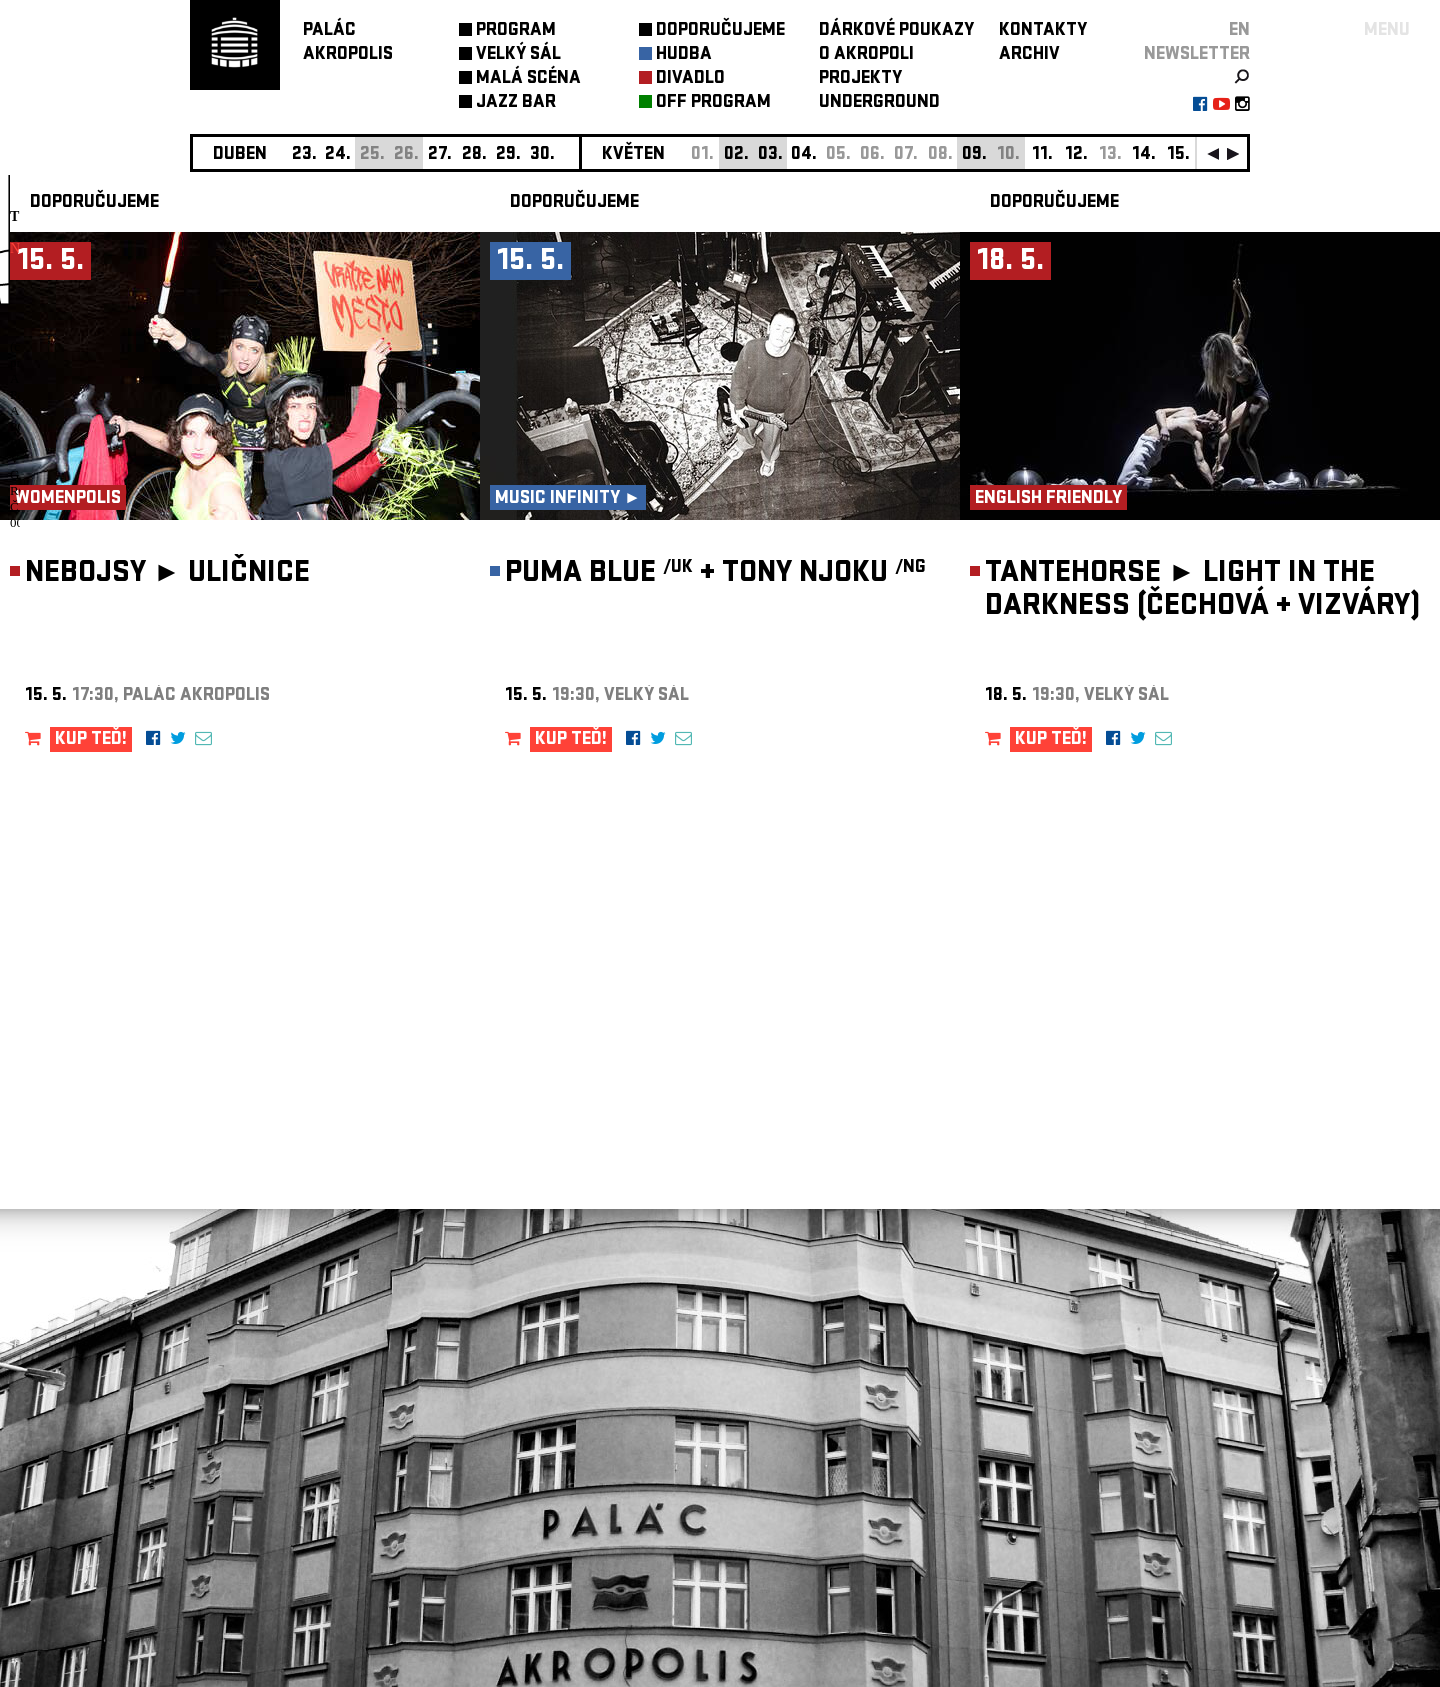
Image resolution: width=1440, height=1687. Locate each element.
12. (1076, 155)
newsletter (1197, 55)
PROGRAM (516, 31)
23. (304, 155)
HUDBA (684, 55)
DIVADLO (690, 79)
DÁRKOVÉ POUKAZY (896, 31)
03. (770, 155)
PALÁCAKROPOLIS (348, 43)
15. (1178, 155)
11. (1042, 155)
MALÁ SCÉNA (528, 79)
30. (542, 155)
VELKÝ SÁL (518, 55)
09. (974, 155)
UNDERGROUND (879, 103)
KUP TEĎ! (91, 740)
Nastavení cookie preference (269, 1415)
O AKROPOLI (866, 55)
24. (338, 155)
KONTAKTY (1043, 31)
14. (1144, 155)
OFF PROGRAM (713, 103)
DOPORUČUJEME (720, 31)
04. (804, 155)
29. (508, 155)
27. (440, 155)
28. (474, 155)
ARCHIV (1029, 55)
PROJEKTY (860, 79)
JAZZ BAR (516, 103)
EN (1239, 31)
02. (736, 155)
